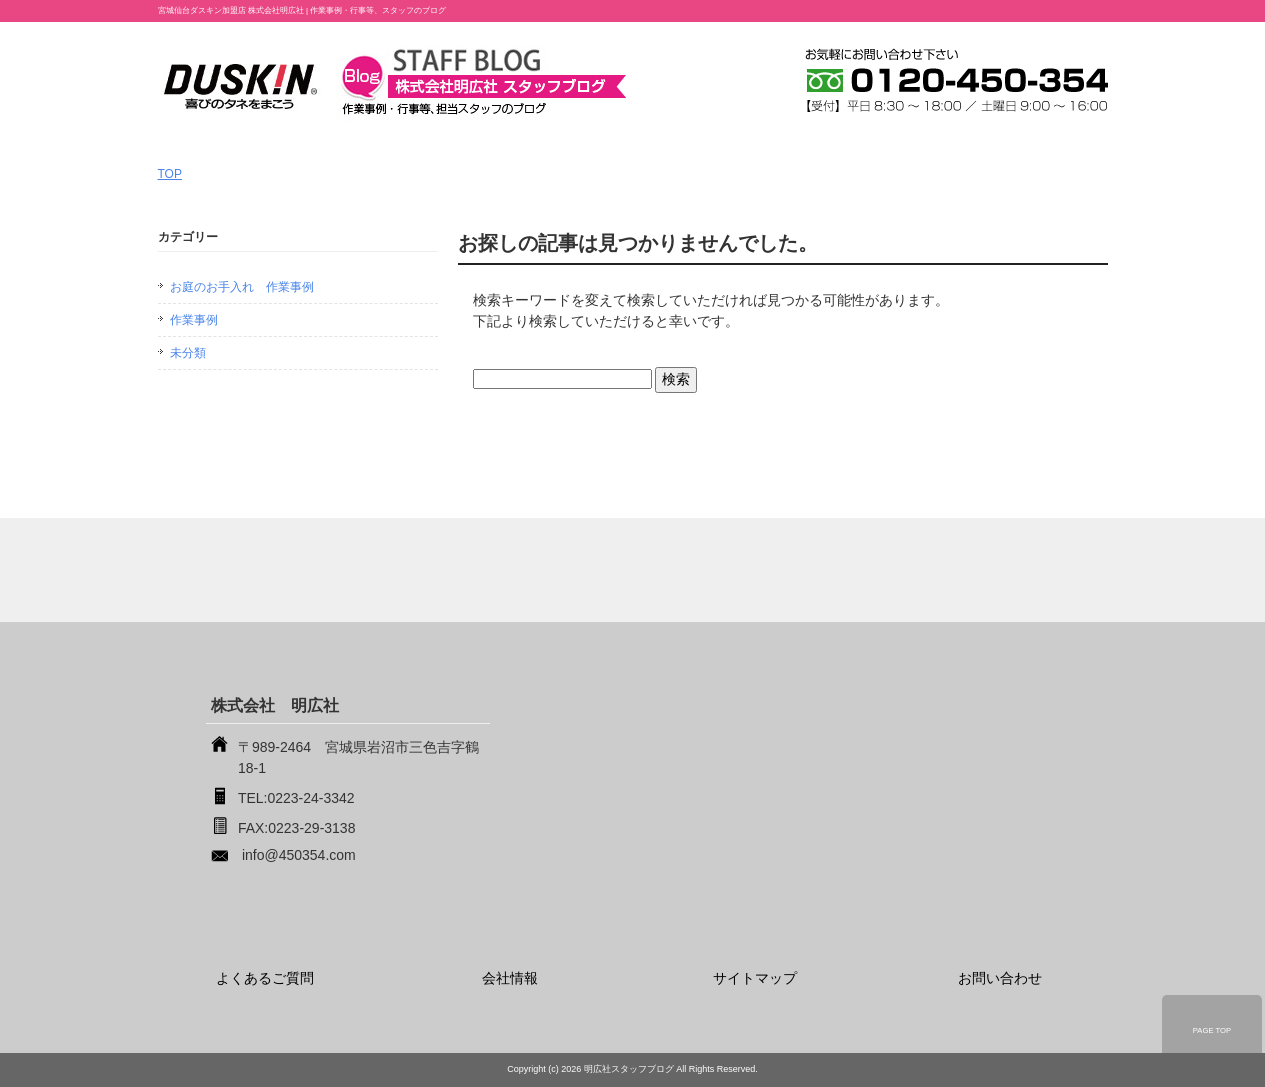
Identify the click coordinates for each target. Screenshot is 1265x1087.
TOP (170, 174)
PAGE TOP (1212, 1030)
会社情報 (510, 978)
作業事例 (194, 320)
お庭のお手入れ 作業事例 (242, 287)
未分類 (188, 353)
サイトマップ (755, 978)
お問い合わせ (1000, 978)
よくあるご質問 (265, 978)
